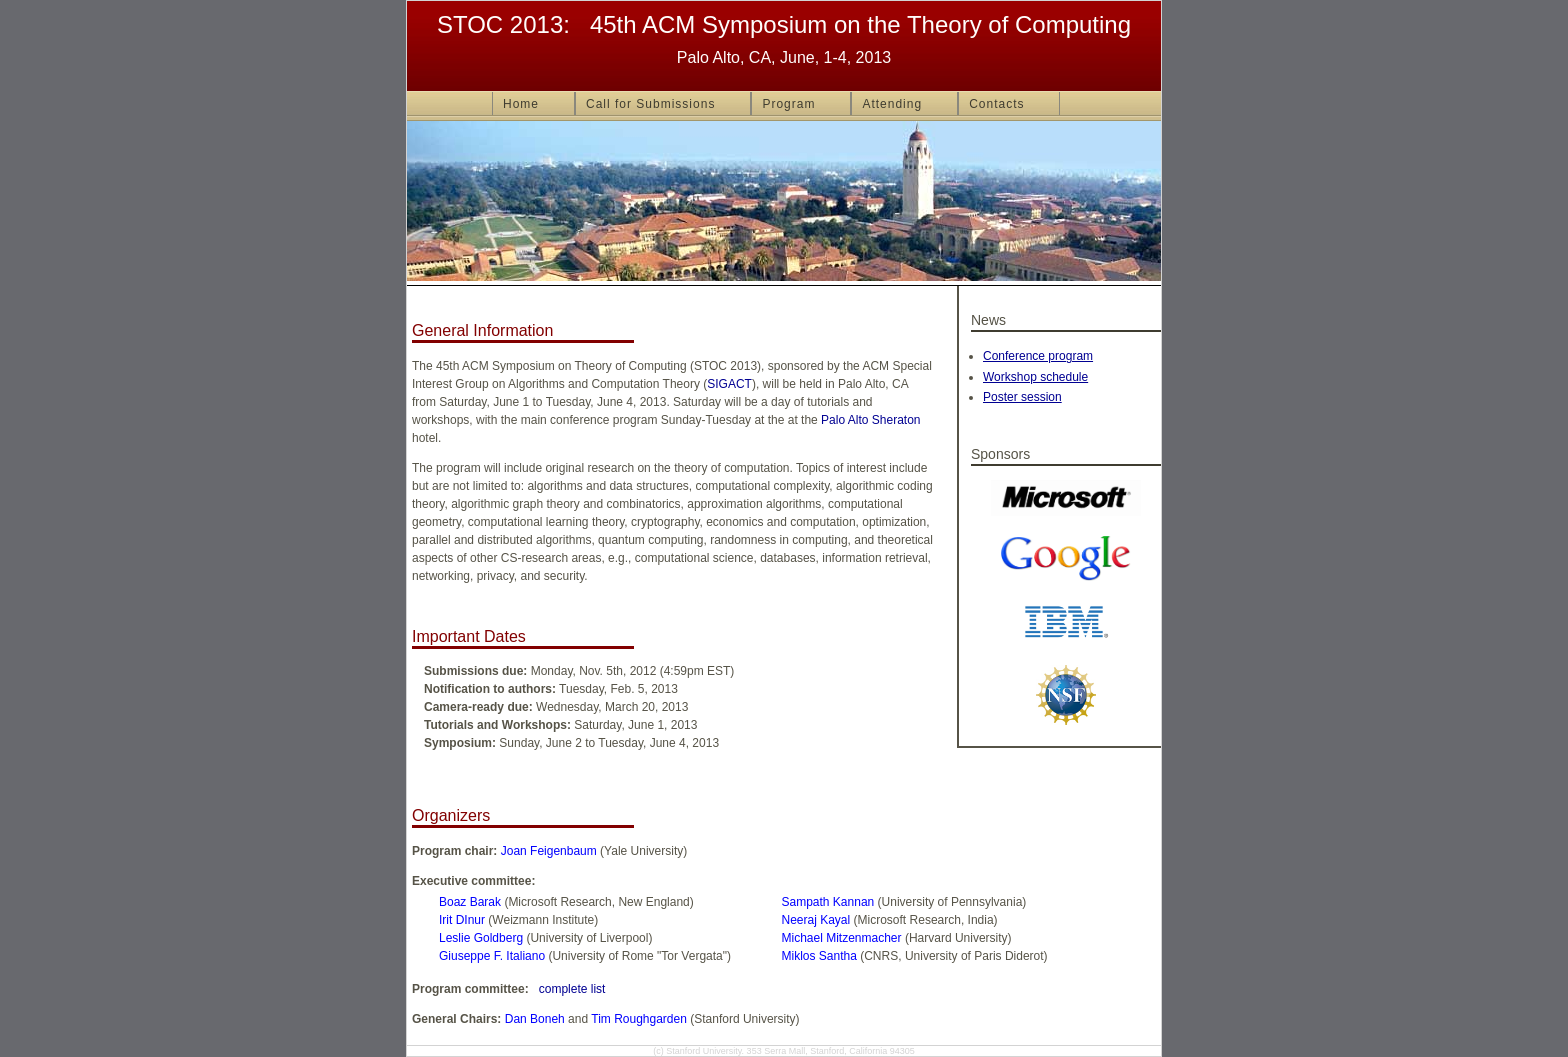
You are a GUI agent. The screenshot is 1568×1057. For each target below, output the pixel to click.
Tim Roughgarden (639, 1019)
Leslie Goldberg (481, 938)
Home (521, 104)
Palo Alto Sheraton (870, 420)
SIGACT (729, 384)
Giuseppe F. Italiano (492, 956)
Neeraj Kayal (816, 920)
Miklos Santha (819, 956)
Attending (892, 104)
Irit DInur (462, 920)
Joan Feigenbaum (549, 851)
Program (788, 104)
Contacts (996, 104)
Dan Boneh (535, 1019)
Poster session (1022, 397)
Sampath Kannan (828, 902)
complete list (572, 989)
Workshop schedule (1035, 377)
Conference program (1038, 356)
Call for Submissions (650, 104)
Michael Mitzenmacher (842, 938)
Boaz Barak (470, 902)
